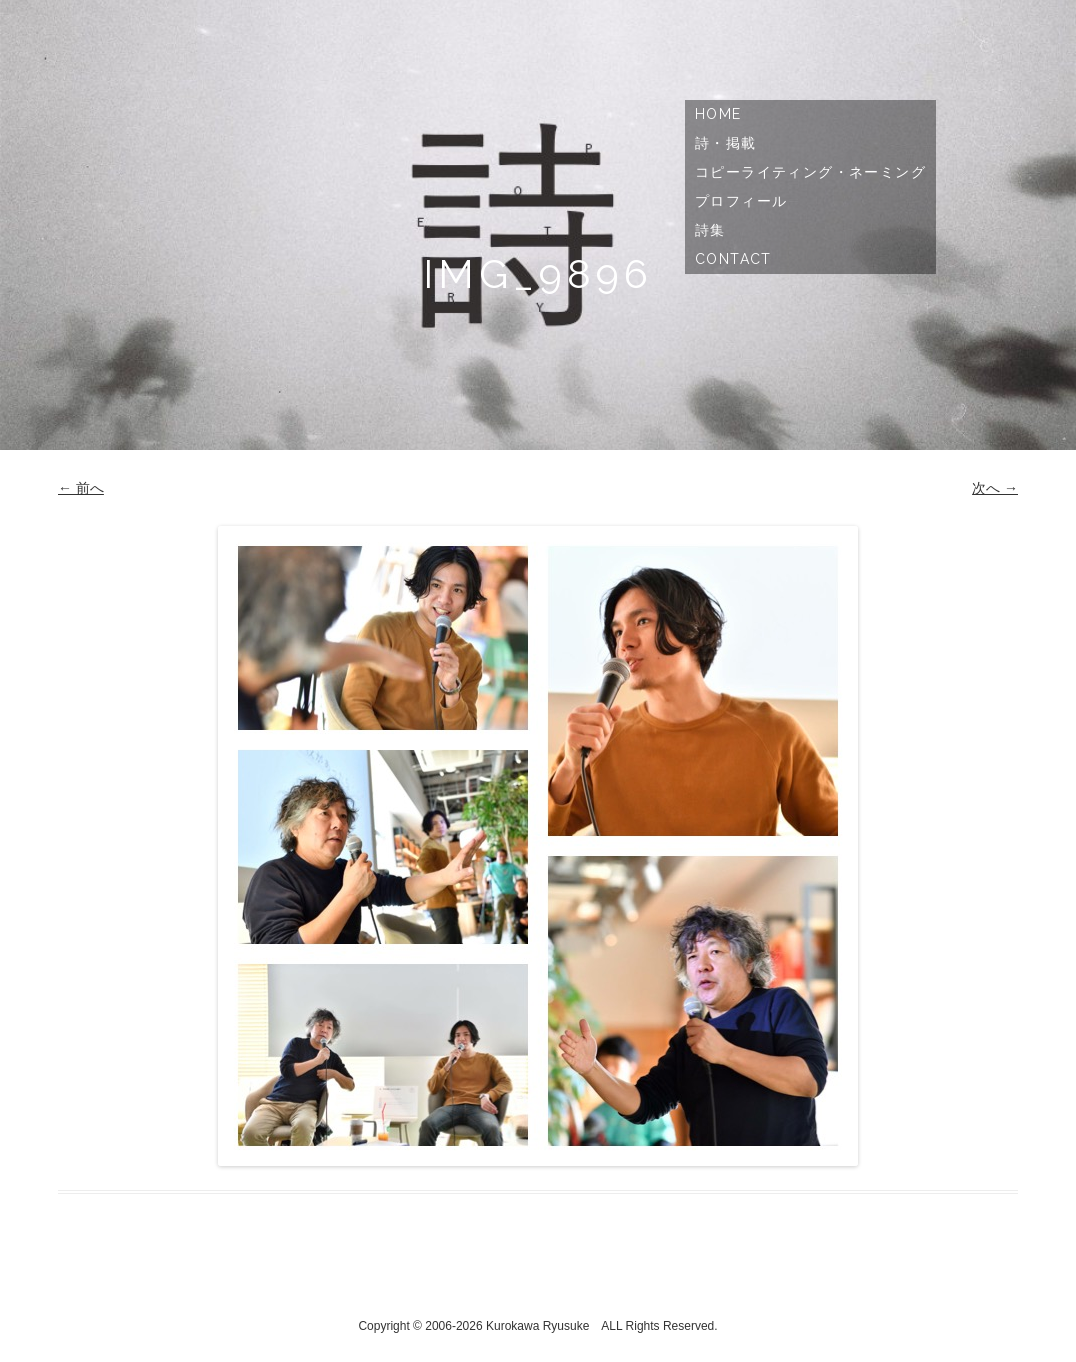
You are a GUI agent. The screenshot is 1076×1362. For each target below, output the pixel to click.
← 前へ (81, 488)
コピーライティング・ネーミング (810, 172)
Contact (733, 259)
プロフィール (741, 201)
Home (718, 114)
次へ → (995, 488)
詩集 (710, 230)
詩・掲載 (726, 143)
